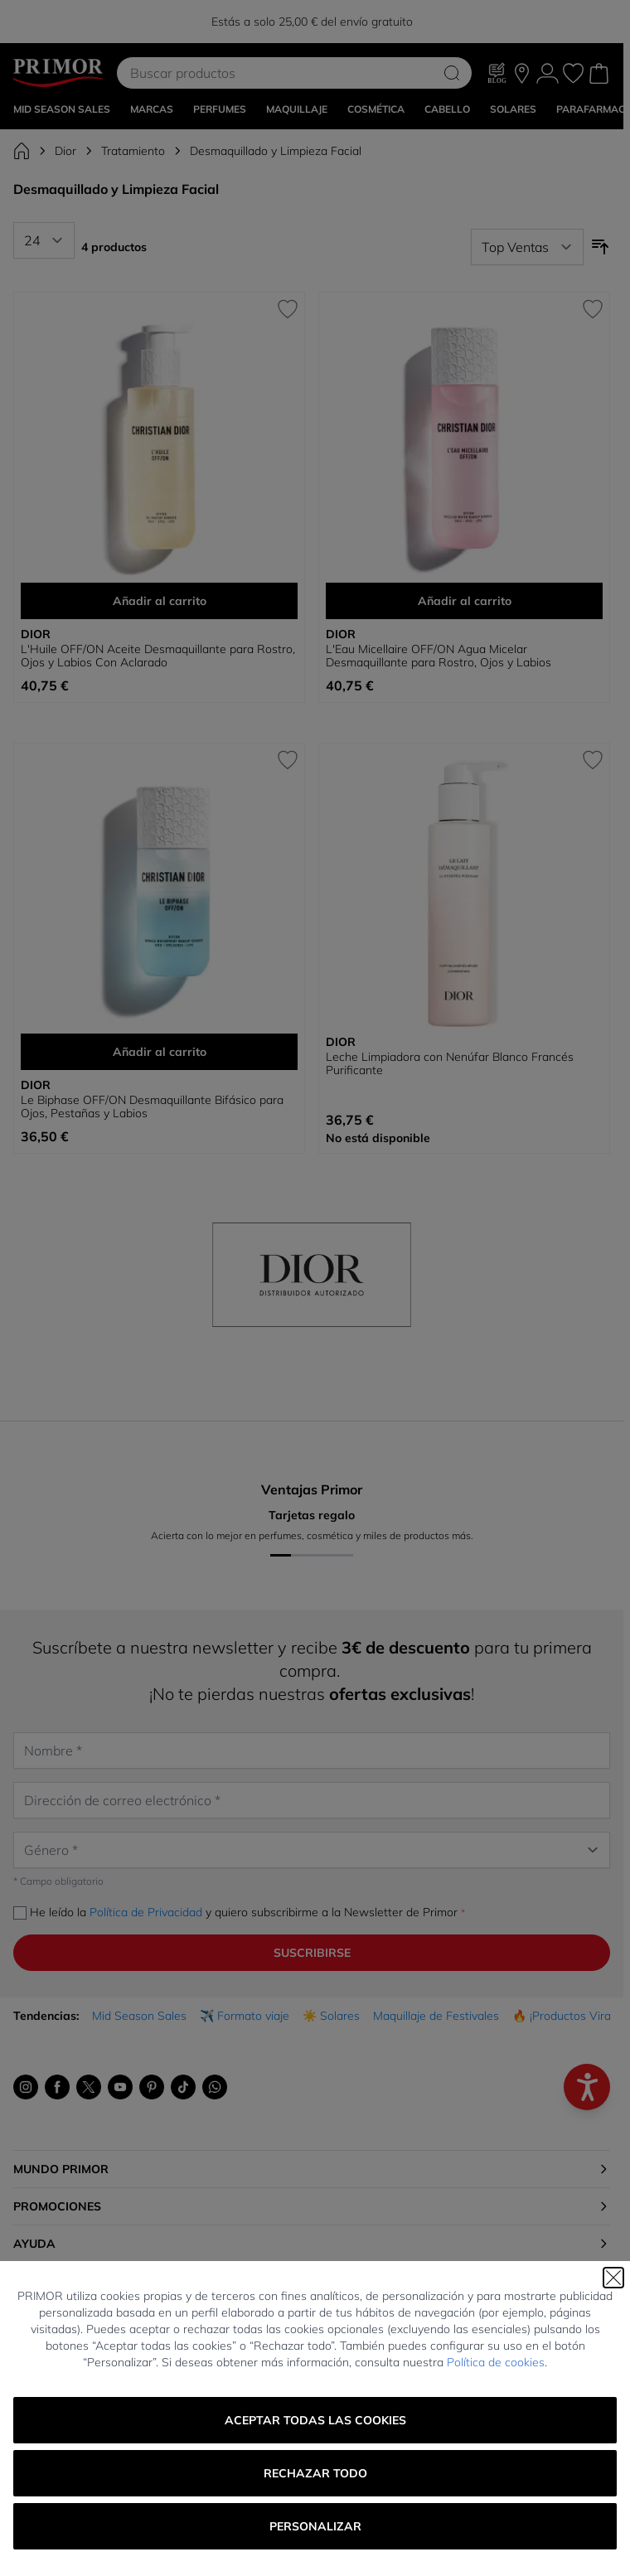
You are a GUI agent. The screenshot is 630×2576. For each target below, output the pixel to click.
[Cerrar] (613, 2278)
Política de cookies (496, 2362)
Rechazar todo (315, 2473)
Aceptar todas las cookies (315, 2420)
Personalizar (315, 2526)
